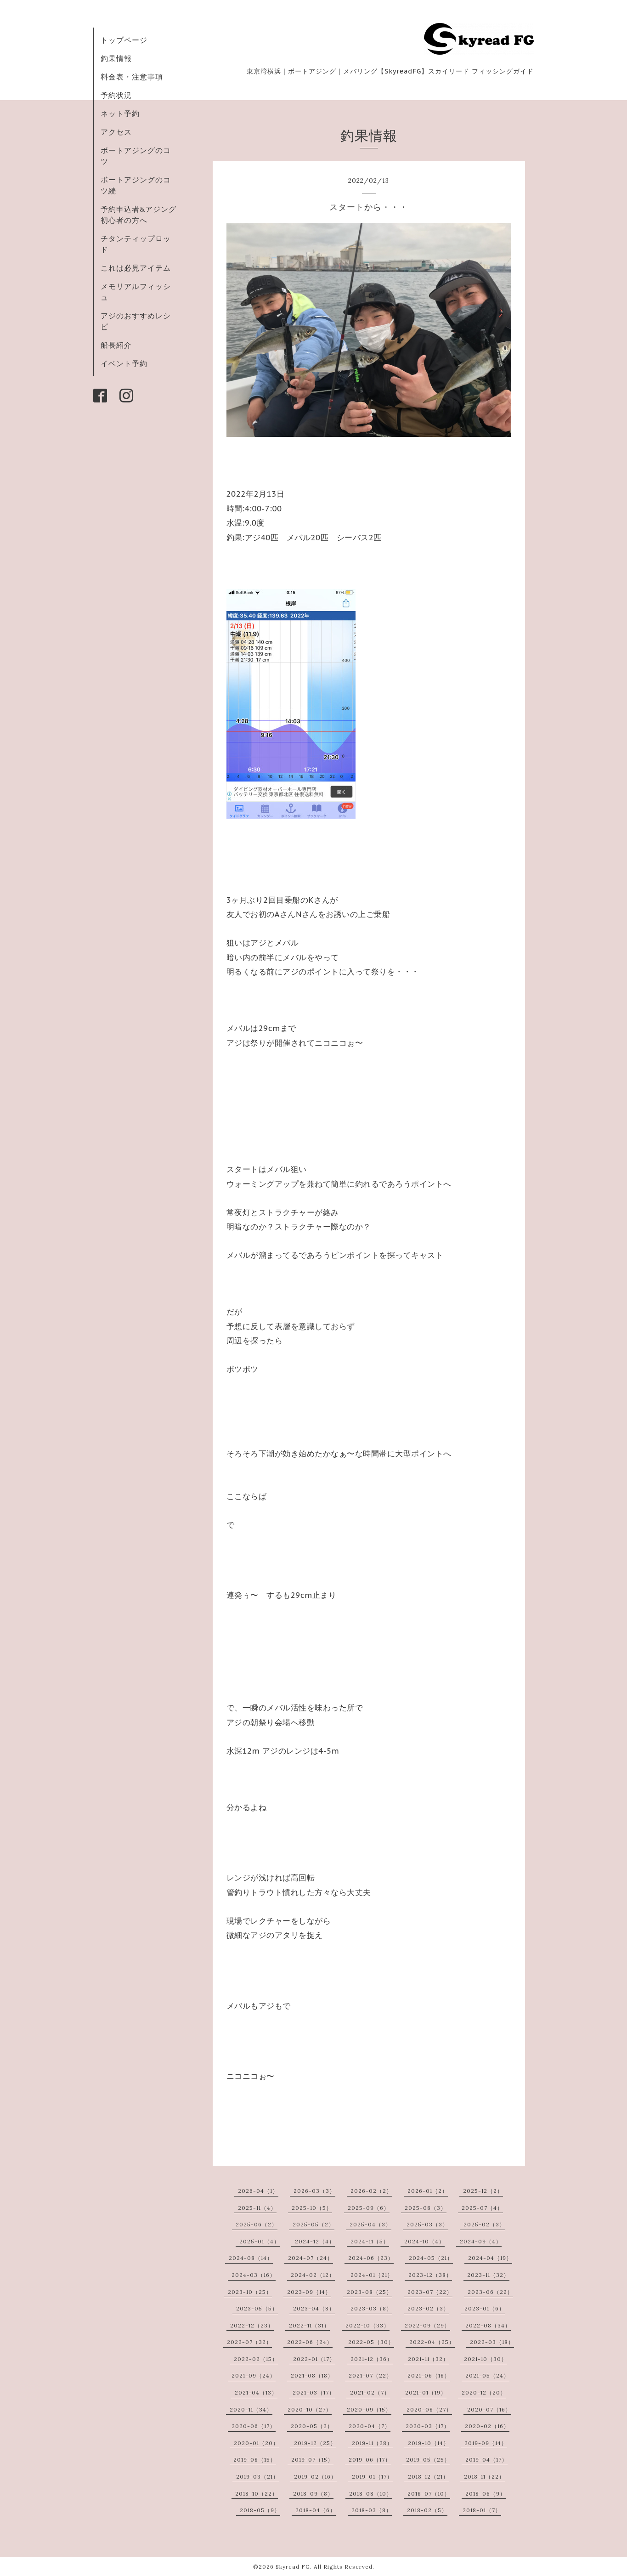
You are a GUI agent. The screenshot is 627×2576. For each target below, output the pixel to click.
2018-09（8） (313, 2493)
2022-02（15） (256, 2358)
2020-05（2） (312, 2426)
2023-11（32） (488, 2274)
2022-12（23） (252, 2325)
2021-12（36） (371, 2358)
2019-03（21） (257, 2476)
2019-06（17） (370, 2459)
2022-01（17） (314, 2358)
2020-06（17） (254, 2426)
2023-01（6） (484, 2308)
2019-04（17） (486, 2459)
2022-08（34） (488, 2325)
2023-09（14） (309, 2291)
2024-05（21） (431, 2257)
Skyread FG (293, 2566)
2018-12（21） (428, 2476)
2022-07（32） (249, 2341)
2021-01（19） (425, 2392)
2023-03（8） (371, 2308)
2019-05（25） (428, 2459)
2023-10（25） (250, 2291)
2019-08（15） (254, 2459)
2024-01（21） (371, 2274)
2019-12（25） (315, 2443)
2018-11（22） (484, 2476)
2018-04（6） (315, 2510)
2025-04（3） (370, 2224)
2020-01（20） (256, 2443)
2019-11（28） (372, 2443)
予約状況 (116, 95)
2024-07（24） (310, 2257)
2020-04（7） (369, 2426)
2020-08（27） (429, 2409)
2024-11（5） (369, 2241)
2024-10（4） (424, 2241)
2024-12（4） (315, 2241)
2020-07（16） (489, 2409)
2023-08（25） (369, 2291)
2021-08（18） (312, 2375)
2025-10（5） (312, 2207)
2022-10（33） (367, 2325)
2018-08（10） (370, 2493)
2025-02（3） (484, 2224)
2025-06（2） (256, 2224)
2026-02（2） (371, 2190)
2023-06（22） (490, 2291)
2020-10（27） (310, 2409)
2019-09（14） (485, 2443)
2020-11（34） (251, 2409)
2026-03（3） (314, 2190)
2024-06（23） (371, 2257)
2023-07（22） (429, 2291)
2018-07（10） (428, 2493)
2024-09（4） (481, 2241)
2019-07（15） (312, 2459)
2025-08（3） (425, 2207)
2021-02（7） (370, 2392)
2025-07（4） (482, 2207)
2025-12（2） (483, 2190)
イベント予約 (124, 363)
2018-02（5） (427, 2510)
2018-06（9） (485, 2493)
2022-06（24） (310, 2341)
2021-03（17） (314, 2392)
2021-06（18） (428, 2375)
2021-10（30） (485, 2358)
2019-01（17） (372, 2476)
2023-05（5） (257, 2308)
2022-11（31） (309, 2325)
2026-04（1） (258, 2190)
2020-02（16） (487, 2426)
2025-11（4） (257, 2207)
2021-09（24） (254, 2375)
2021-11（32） (428, 2358)
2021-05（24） (487, 2375)
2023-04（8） (314, 2308)
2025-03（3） (427, 2224)
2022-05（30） (371, 2341)
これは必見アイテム (136, 267)
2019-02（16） (315, 2476)
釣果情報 (116, 58)
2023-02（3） (428, 2308)
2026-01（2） (427, 2190)
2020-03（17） (428, 2426)
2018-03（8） (371, 2510)
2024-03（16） (254, 2274)
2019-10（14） (428, 2443)
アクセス (116, 131)
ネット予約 (120, 113)
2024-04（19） (490, 2257)
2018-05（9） (260, 2510)
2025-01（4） (259, 2241)
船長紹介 (116, 345)
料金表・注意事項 (132, 76)
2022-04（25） (432, 2341)
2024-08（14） (251, 2257)
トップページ (124, 40)
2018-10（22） (256, 2493)
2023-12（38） (430, 2274)
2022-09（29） (427, 2325)
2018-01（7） (482, 2510)
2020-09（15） (369, 2409)
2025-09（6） (369, 2207)
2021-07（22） (370, 2375)
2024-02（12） (313, 2274)
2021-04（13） (256, 2392)
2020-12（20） (484, 2392)
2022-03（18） (492, 2341)
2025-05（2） (313, 2224)
